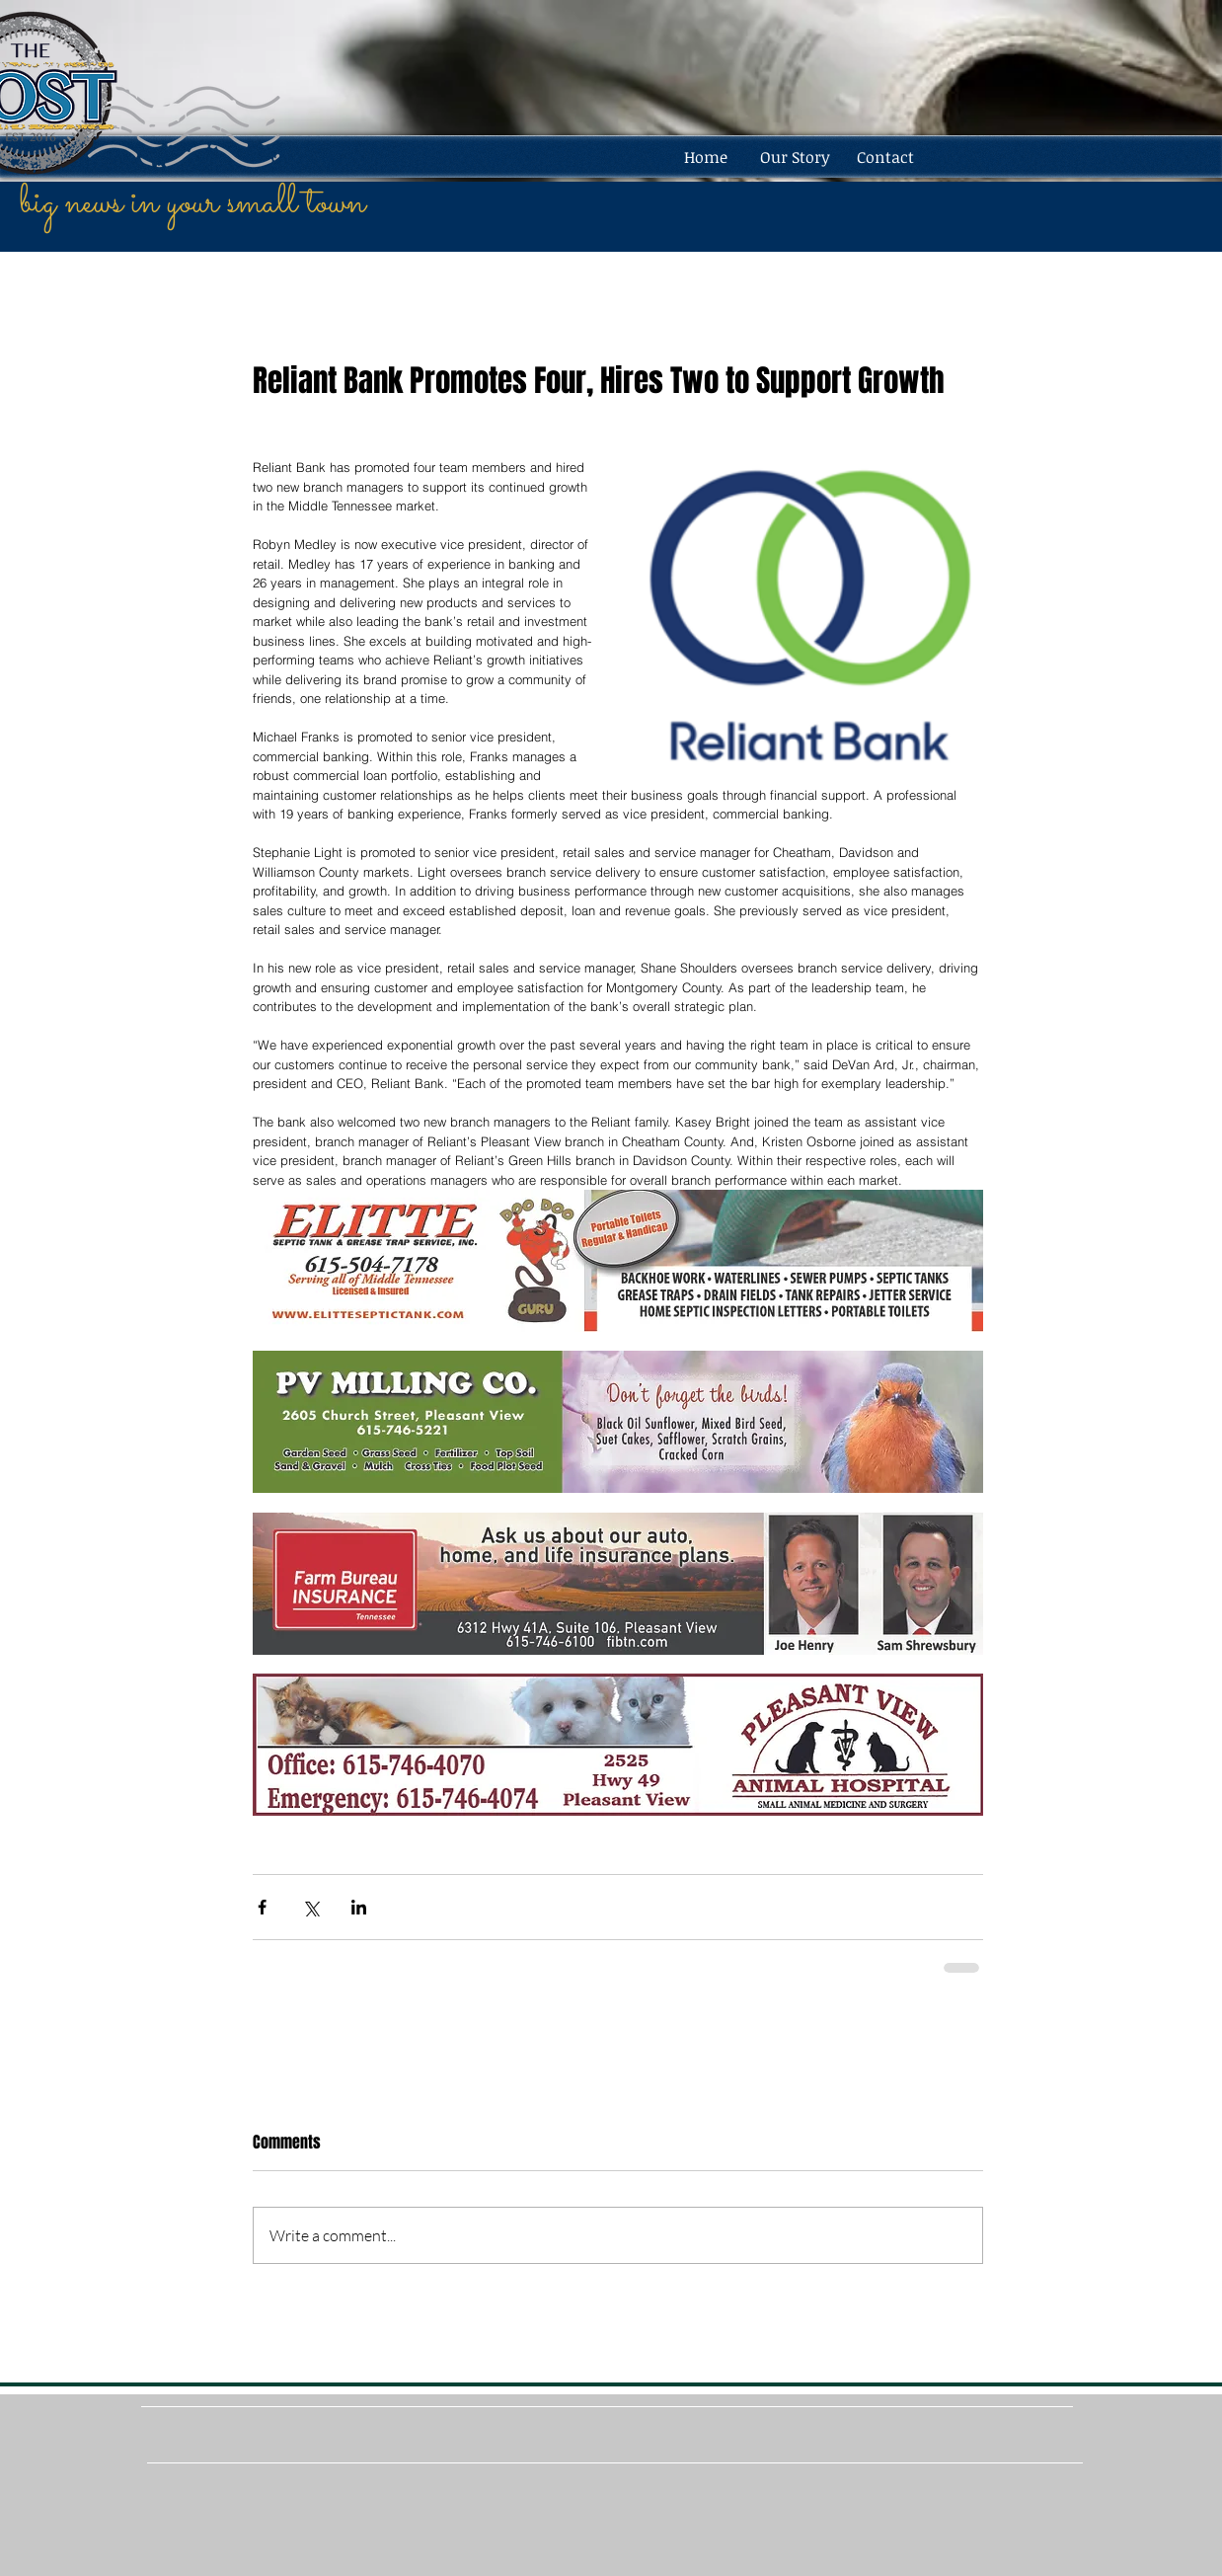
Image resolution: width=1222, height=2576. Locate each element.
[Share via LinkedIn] (358, 1907)
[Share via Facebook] (262, 1907)
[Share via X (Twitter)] (310, 1907)
